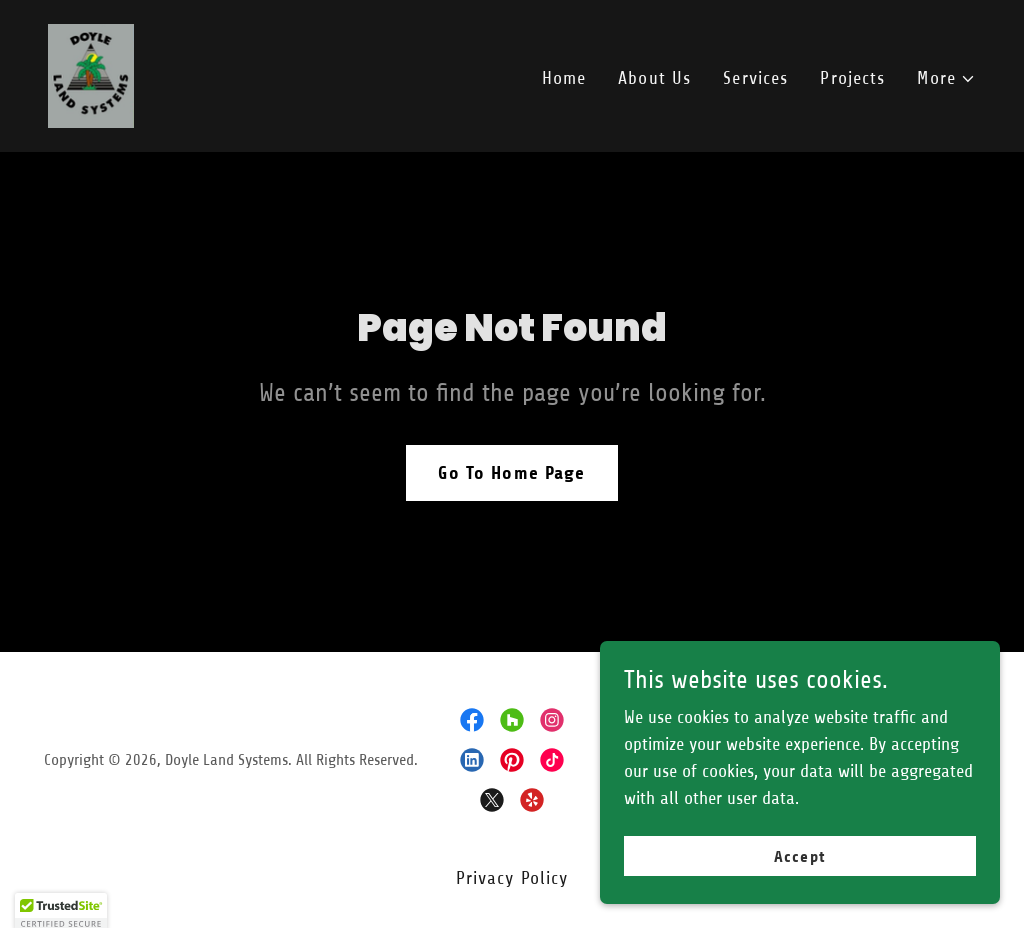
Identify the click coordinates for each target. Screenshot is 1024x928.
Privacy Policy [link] (512, 878)
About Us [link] (654, 78)
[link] (91, 75)
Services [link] (755, 78)
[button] (946, 78)
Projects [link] (852, 78)
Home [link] (564, 78)
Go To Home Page (511, 473)
